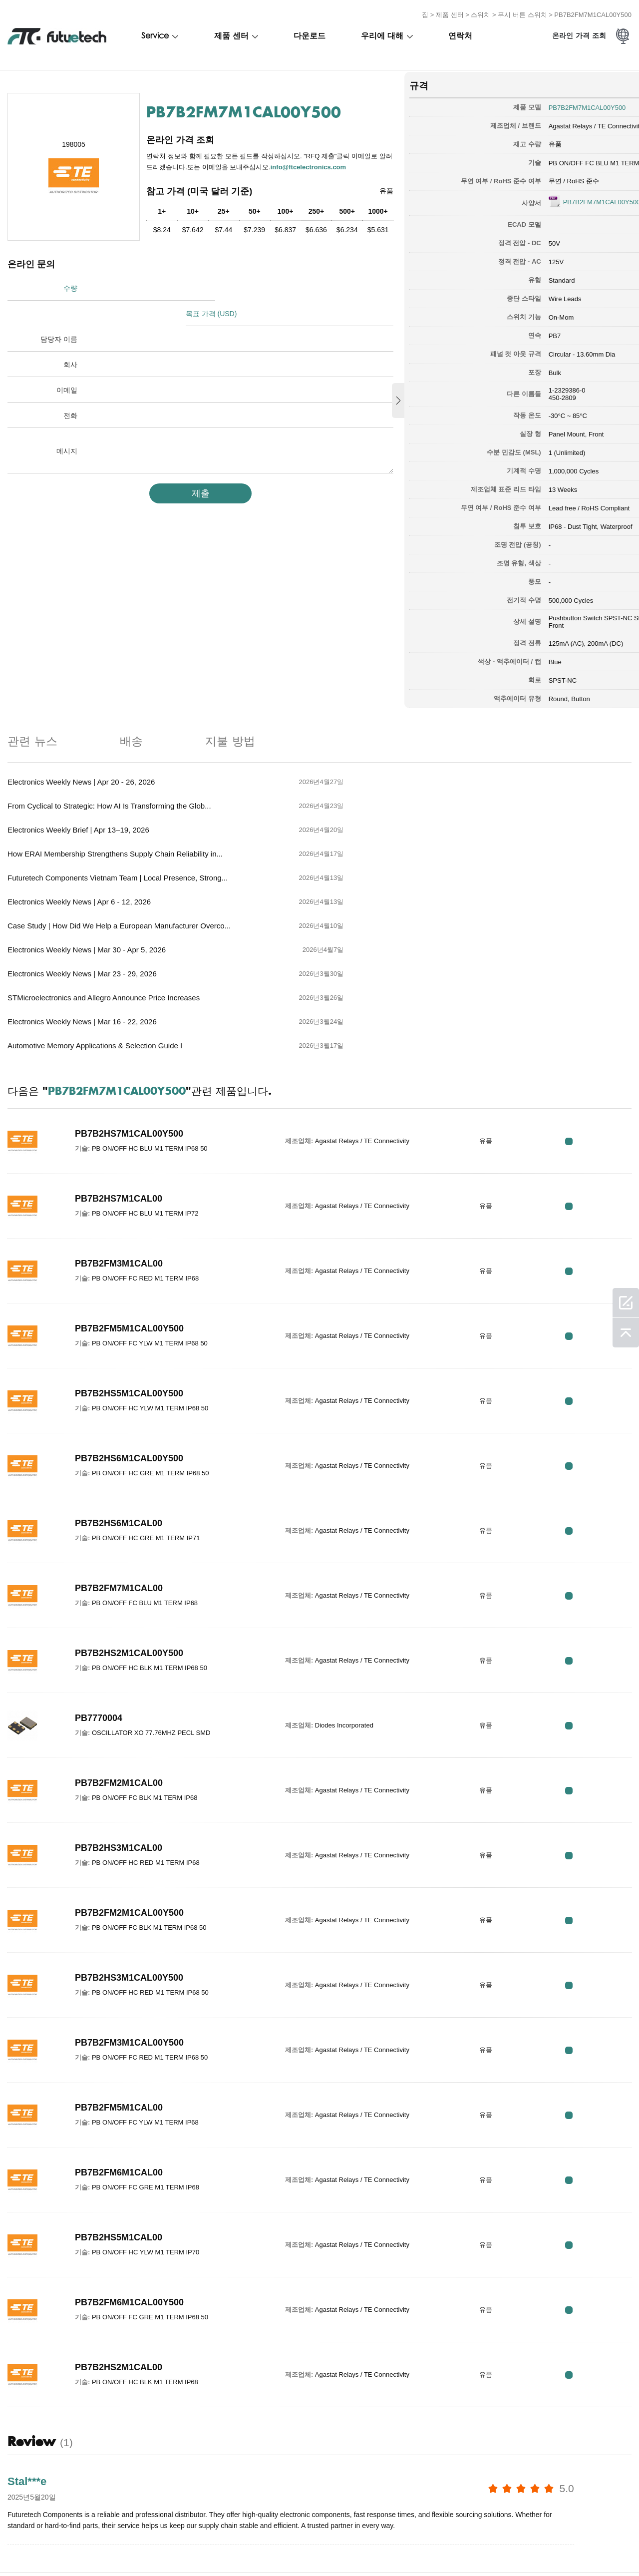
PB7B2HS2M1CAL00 (118, 2222)
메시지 (66, 423)
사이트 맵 (346, 2546)
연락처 (460, 33)
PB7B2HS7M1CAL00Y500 (129, 988)
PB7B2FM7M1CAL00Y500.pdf (560, 197)
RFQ (600, 995)
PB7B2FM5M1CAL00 (119, 1962)
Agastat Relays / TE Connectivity (548, 121)
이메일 (66, 362)
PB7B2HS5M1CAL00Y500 (129, 1248)
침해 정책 (65, 2546)
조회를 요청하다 (120, 2546)
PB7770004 (98, 1573)
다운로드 (309, 33)
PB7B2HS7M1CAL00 (118, 1053)
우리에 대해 (382, 33)
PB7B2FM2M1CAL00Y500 (129, 1767)
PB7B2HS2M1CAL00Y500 (129, 1508)
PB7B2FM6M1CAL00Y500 (129, 2157)
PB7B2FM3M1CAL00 (119, 1118)
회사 (70, 337)
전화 (70, 388)
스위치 (480, 11)
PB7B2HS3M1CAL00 (118, 1703)
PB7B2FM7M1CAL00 (119, 1443)
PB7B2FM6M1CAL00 (119, 2027)
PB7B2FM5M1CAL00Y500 (129, 1183)
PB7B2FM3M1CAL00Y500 (129, 1897)
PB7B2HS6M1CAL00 (118, 1378)
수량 (70, 286)
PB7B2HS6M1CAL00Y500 (129, 1313)
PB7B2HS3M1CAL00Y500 (129, 1832)
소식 (264, 2546)
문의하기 (226, 2546)
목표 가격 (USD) (218, 286)
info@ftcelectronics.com (193, 169)
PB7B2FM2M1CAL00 (119, 1638)
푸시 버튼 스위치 (522, 11)
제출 (185, 465)
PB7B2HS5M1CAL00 (118, 2092)
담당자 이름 (58, 311)
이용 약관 (20, 2546)
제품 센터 (450, 11)
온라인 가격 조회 (579, 33)
